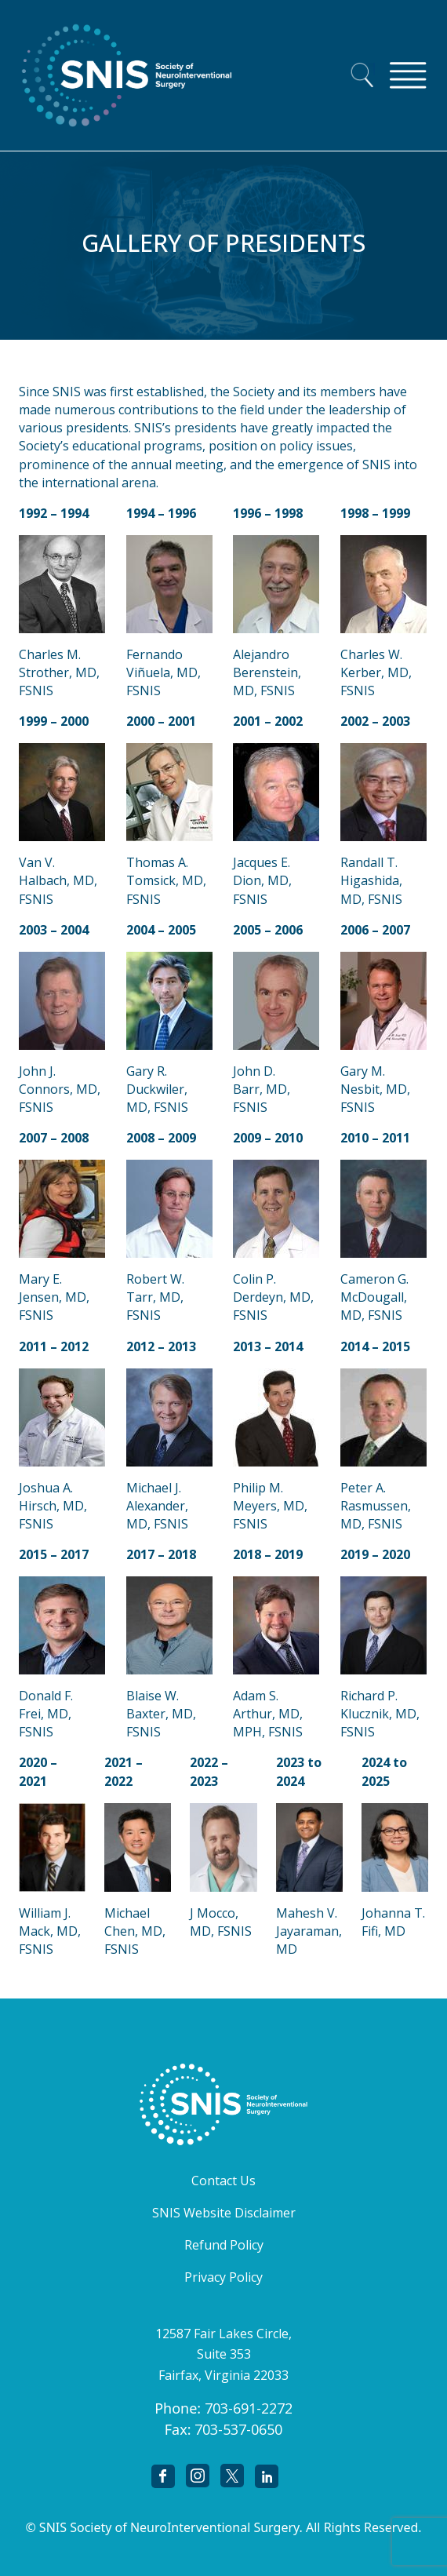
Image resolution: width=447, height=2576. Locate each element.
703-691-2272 (249, 2408)
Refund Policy (223, 2245)
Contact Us (223, 2180)
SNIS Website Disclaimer (224, 2212)
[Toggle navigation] (407, 75)
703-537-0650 (238, 2429)
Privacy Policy (223, 2277)
